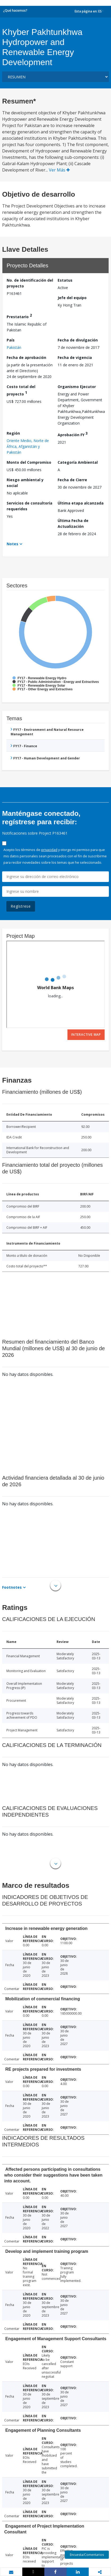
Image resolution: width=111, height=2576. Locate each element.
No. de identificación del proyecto (30, 283)
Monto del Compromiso (29, 462)
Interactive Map (86, 1034)
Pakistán (14, 347)
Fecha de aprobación (26, 357)
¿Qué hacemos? (15, 10)
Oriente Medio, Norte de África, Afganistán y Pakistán (28, 446)
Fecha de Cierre (72, 479)
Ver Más (59, 170)
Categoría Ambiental (78, 462)
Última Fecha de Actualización (73, 523)
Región (13, 433)
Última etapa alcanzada (81, 503)
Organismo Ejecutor (77, 386)
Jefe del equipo (72, 297)
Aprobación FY (73, 434)
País (11, 340)
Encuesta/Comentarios (87, 2554)
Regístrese (21, 906)
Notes (12, 543)
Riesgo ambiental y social (25, 482)
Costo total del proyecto (21, 390)
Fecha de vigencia (75, 357)
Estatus (65, 280)
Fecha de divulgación (78, 340)
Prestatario (19, 316)
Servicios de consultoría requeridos (29, 506)
